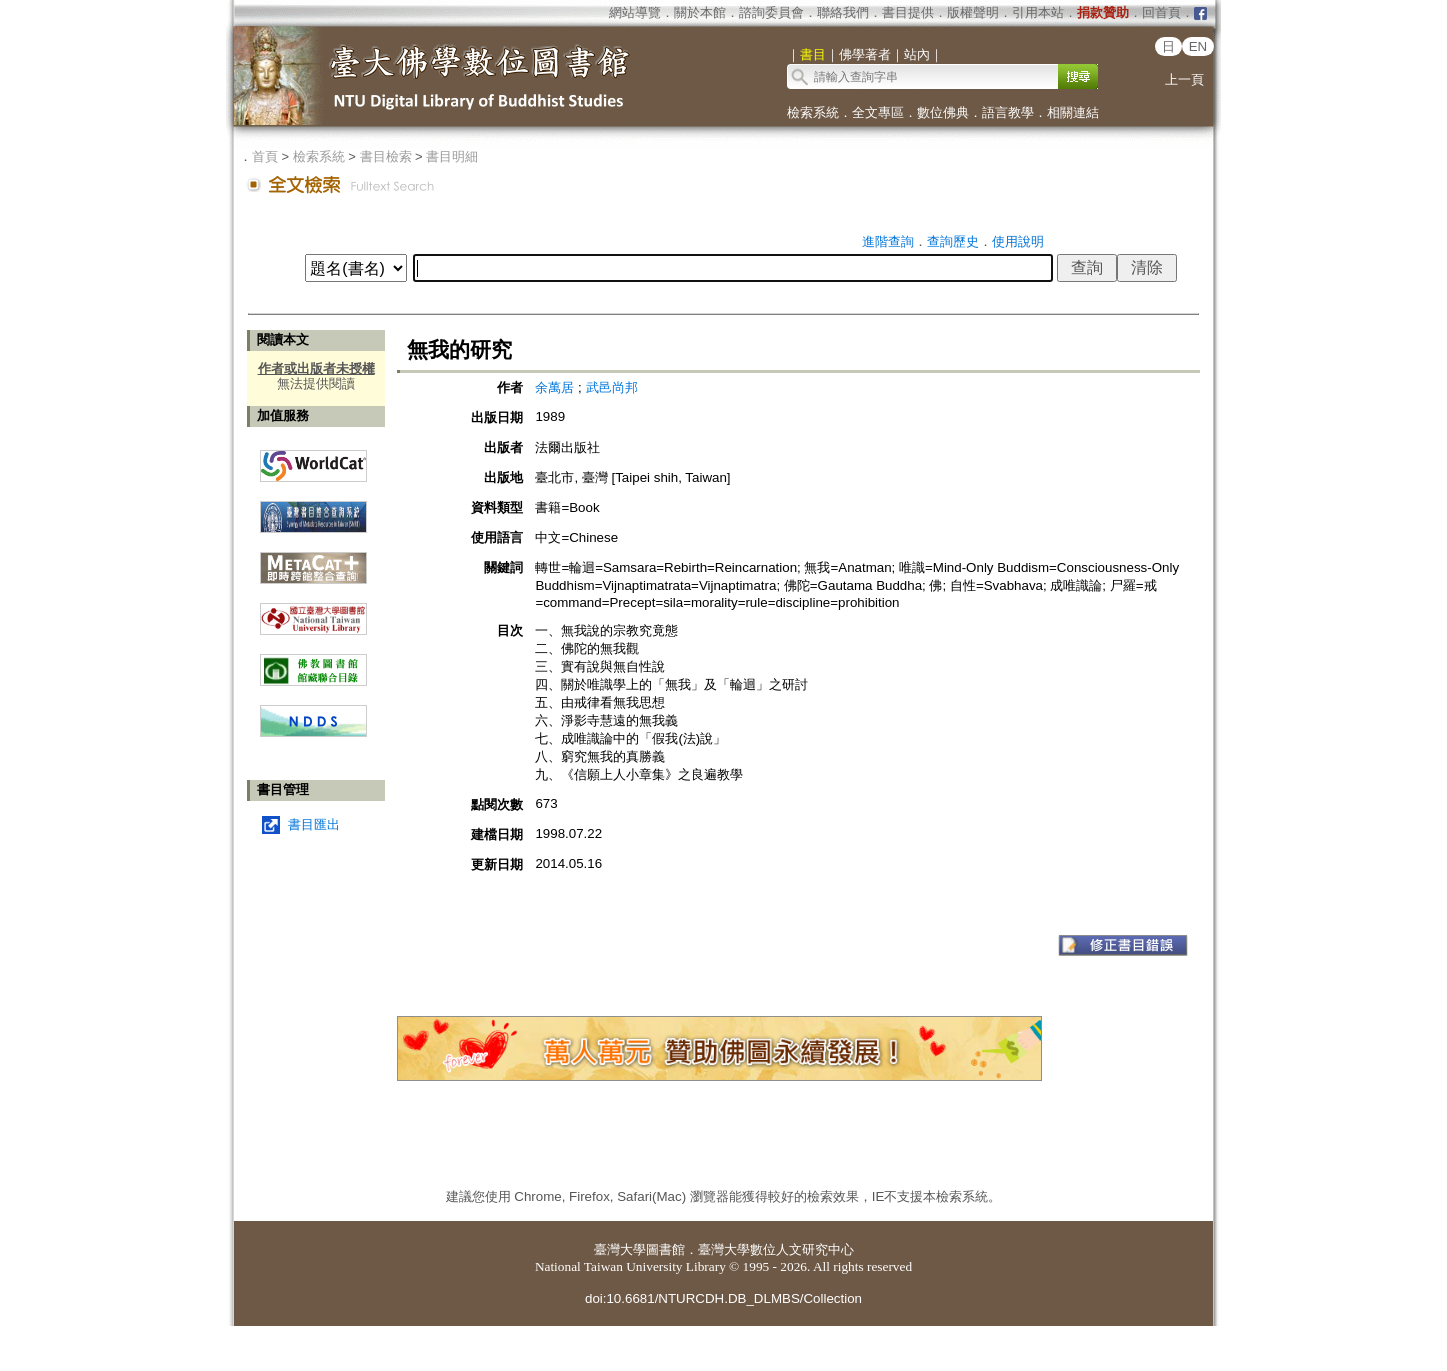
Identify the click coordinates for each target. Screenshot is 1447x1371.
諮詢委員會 (771, 12)
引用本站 (1038, 12)
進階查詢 (888, 241)
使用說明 (1018, 241)
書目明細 (452, 156)
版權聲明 (973, 12)
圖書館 (665, 1249)
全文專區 (878, 112)
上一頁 (1184, 79)
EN (1198, 46)
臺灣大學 (620, 1249)
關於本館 (700, 12)
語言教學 (1008, 112)
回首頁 (1161, 12)
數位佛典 (943, 112)
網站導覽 (635, 12)
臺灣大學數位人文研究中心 (776, 1249)
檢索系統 (813, 112)
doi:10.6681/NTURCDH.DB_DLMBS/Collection (723, 1298)
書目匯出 (314, 824)
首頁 (265, 156)
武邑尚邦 (612, 387)
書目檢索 (386, 156)
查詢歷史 (953, 241)
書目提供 (908, 12)
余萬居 (554, 387)
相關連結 (1073, 112)
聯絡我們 (843, 12)
